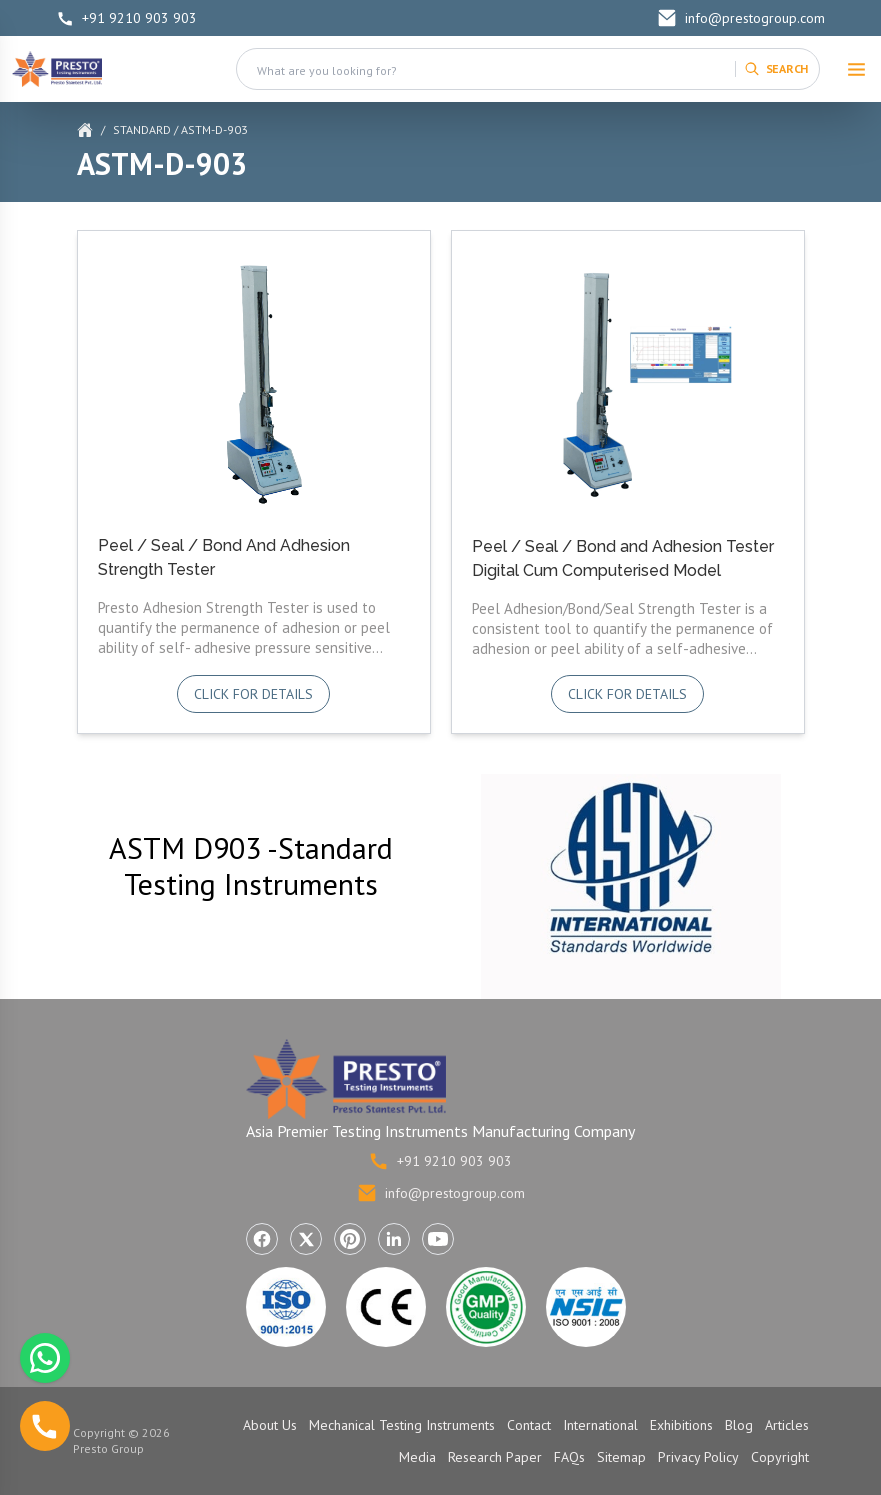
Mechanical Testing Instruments (402, 1425)
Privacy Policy (698, 1457)
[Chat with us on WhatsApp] (45, 1358)
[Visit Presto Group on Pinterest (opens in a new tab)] (350, 1239)
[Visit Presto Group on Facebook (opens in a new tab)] (262, 1239)
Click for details (253, 694)
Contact (529, 1425)
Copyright (780, 1457)
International (600, 1425)
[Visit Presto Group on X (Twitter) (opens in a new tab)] (306, 1239)
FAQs (569, 1457)
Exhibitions (681, 1425)
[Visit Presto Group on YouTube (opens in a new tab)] (438, 1239)
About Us (270, 1425)
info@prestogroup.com (741, 18)
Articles (787, 1425)
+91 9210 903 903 (127, 18)
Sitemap (621, 1457)
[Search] (776, 69)
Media (417, 1457)
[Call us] (45, 1426)
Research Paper (495, 1457)
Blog (739, 1425)
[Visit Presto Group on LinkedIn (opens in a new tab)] (394, 1239)
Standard (142, 129)
